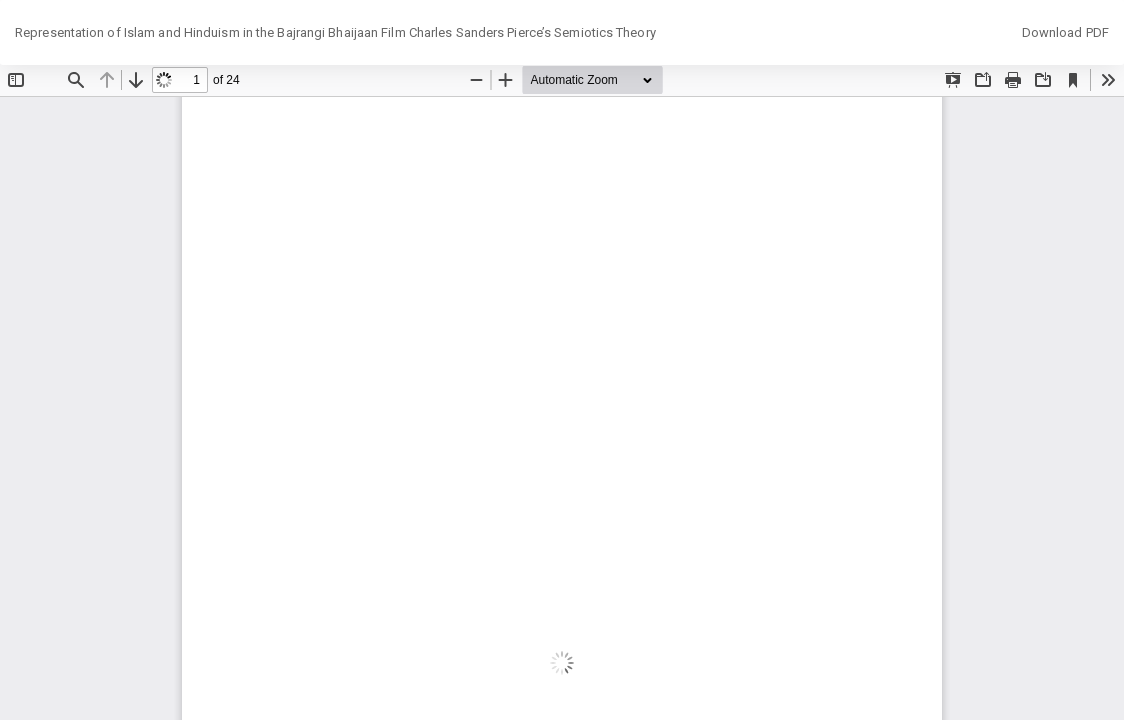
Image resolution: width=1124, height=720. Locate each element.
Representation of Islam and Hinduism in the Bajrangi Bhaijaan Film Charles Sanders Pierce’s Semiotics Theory (335, 32)
